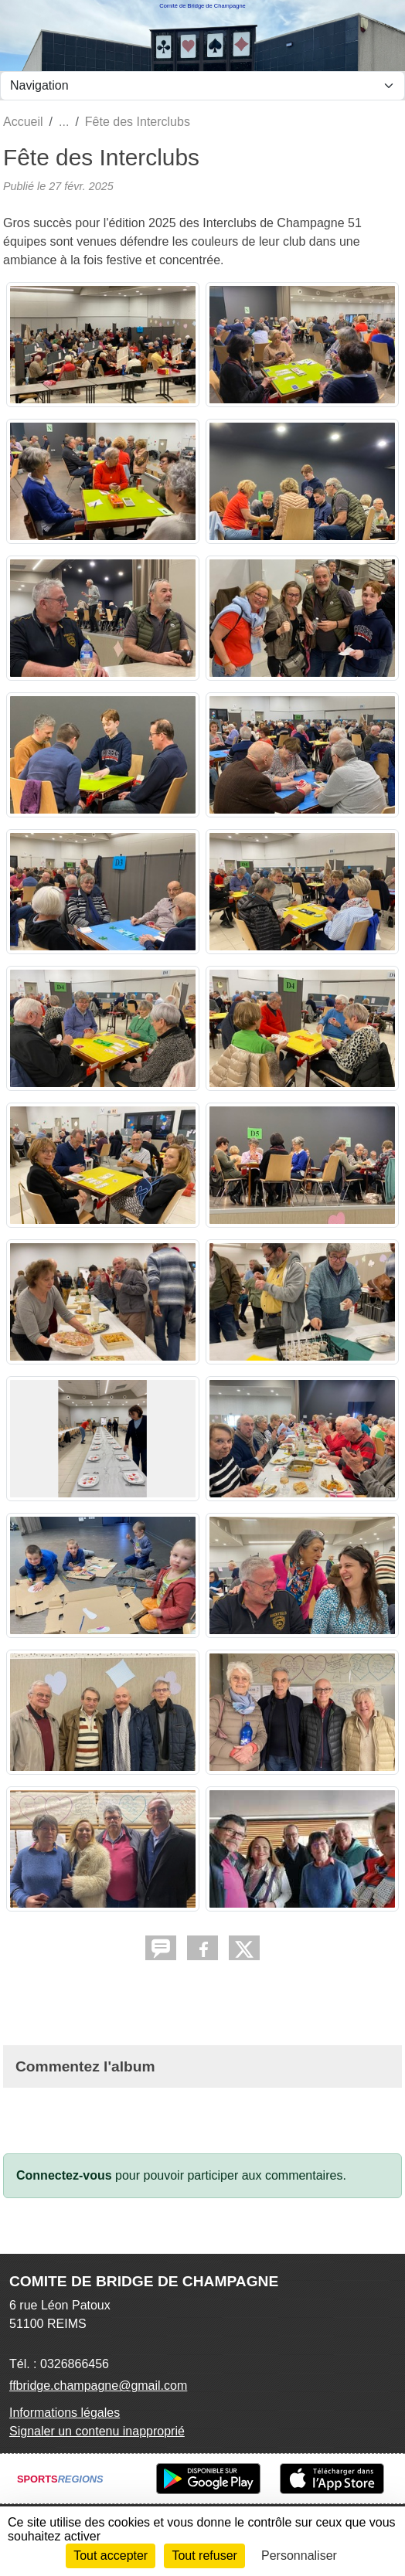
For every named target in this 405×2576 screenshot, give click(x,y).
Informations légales (64, 2412)
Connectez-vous (64, 2175)
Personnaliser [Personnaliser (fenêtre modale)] (299, 2555)
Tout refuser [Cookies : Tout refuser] (204, 2555)
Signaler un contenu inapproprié (97, 2431)
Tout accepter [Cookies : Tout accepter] (110, 2555)
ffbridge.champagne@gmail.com (98, 2385)
